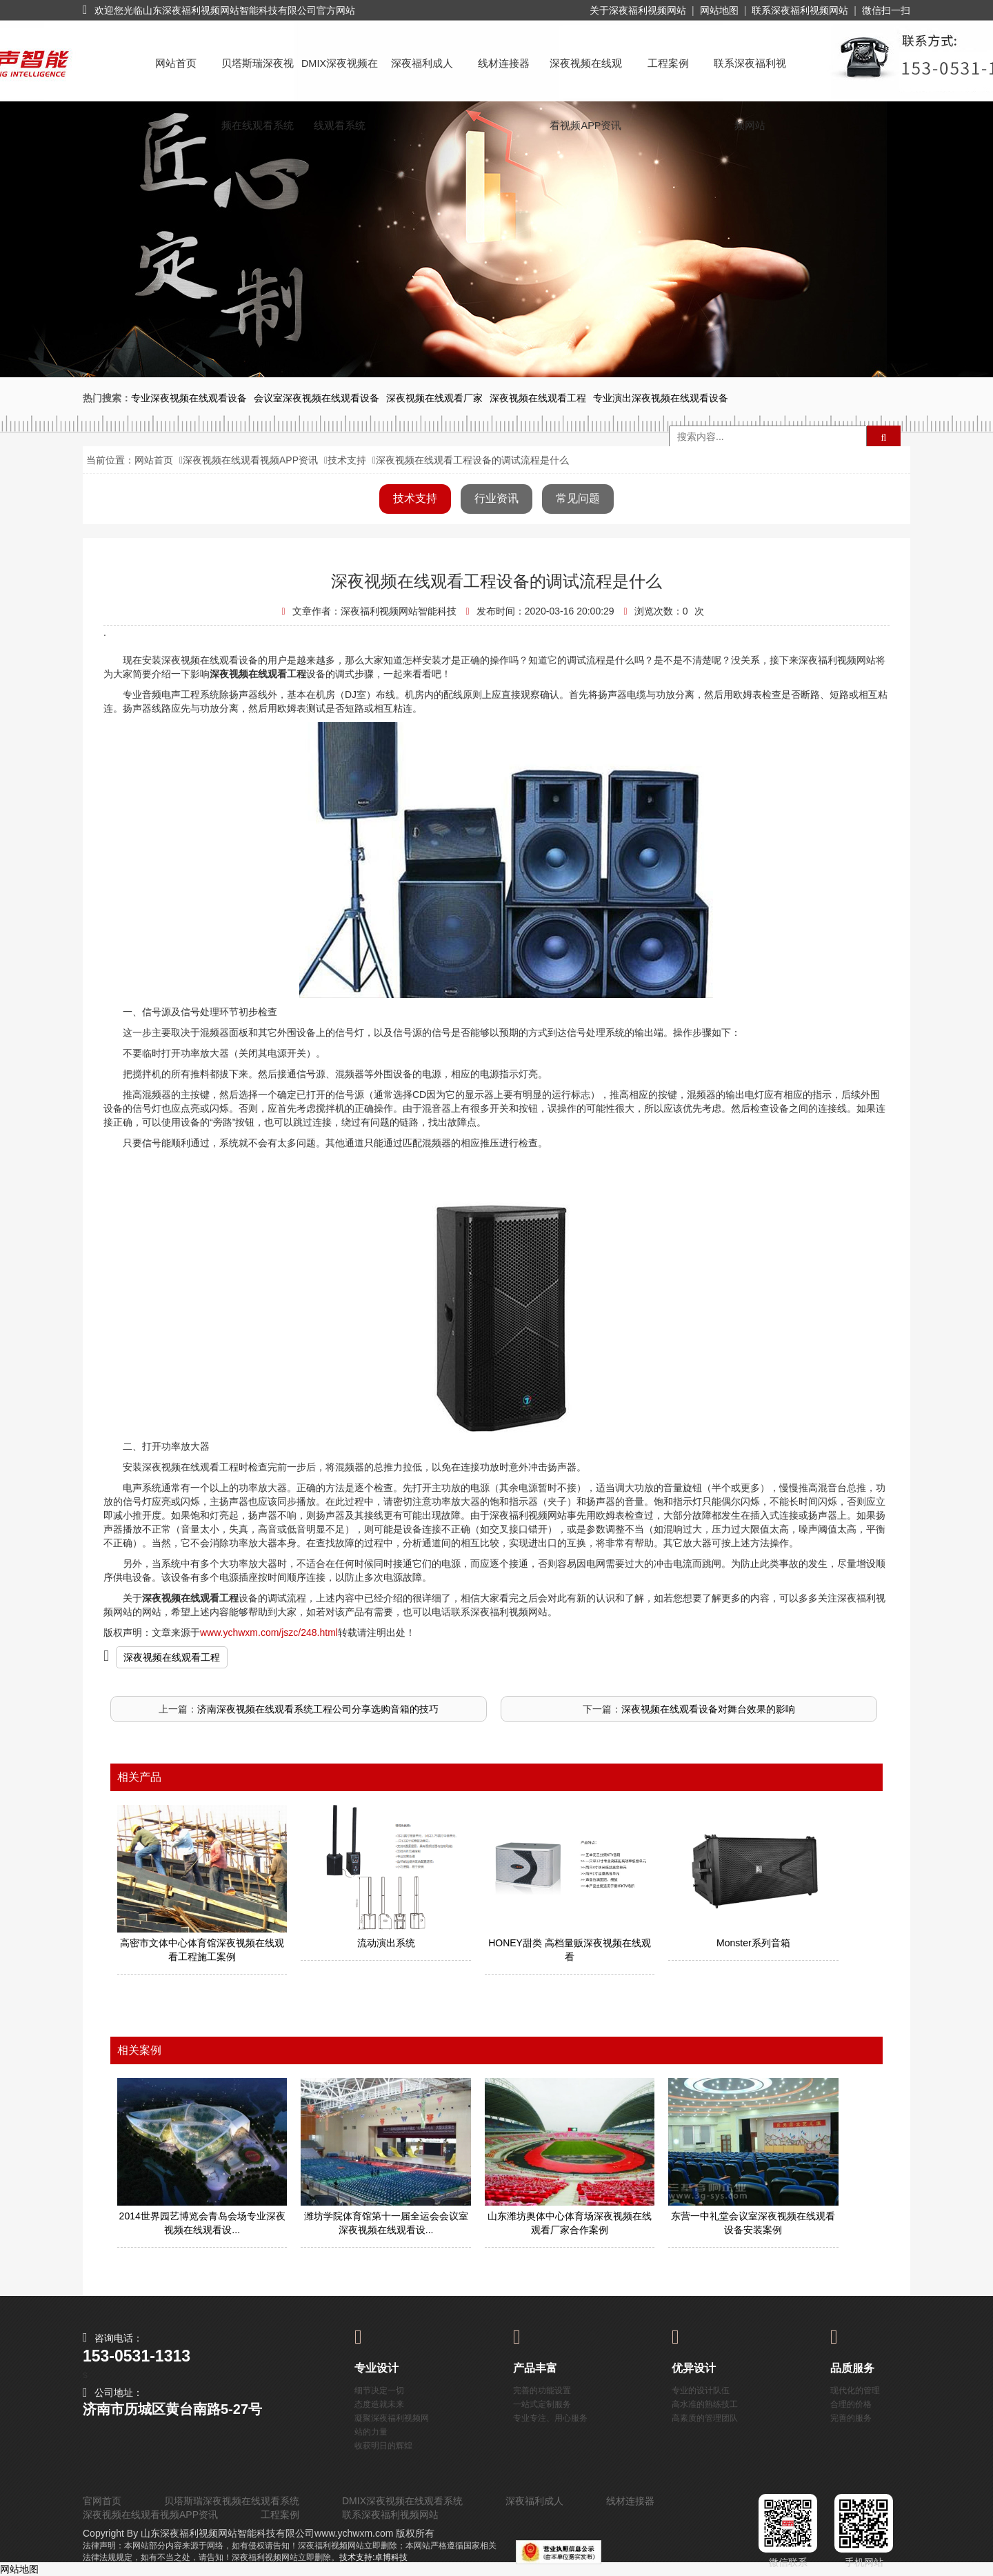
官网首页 (102, 2500)
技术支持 (347, 460)
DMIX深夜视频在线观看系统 (339, 76)
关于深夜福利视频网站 (638, 10)
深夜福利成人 (422, 63)
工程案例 (668, 63)
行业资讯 (496, 498)
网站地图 (719, 10)
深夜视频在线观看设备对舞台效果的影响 (708, 1709)
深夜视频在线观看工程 (171, 1657)
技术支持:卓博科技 (373, 2557)
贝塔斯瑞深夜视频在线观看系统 (257, 76)
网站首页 (176, 63)
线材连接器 (504, 63)
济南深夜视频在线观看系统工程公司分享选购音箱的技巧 (318, 1709)
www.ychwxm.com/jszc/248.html (269, 1632)
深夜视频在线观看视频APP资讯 (586, 76)
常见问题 (578, 498)
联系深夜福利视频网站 (800, 10)
